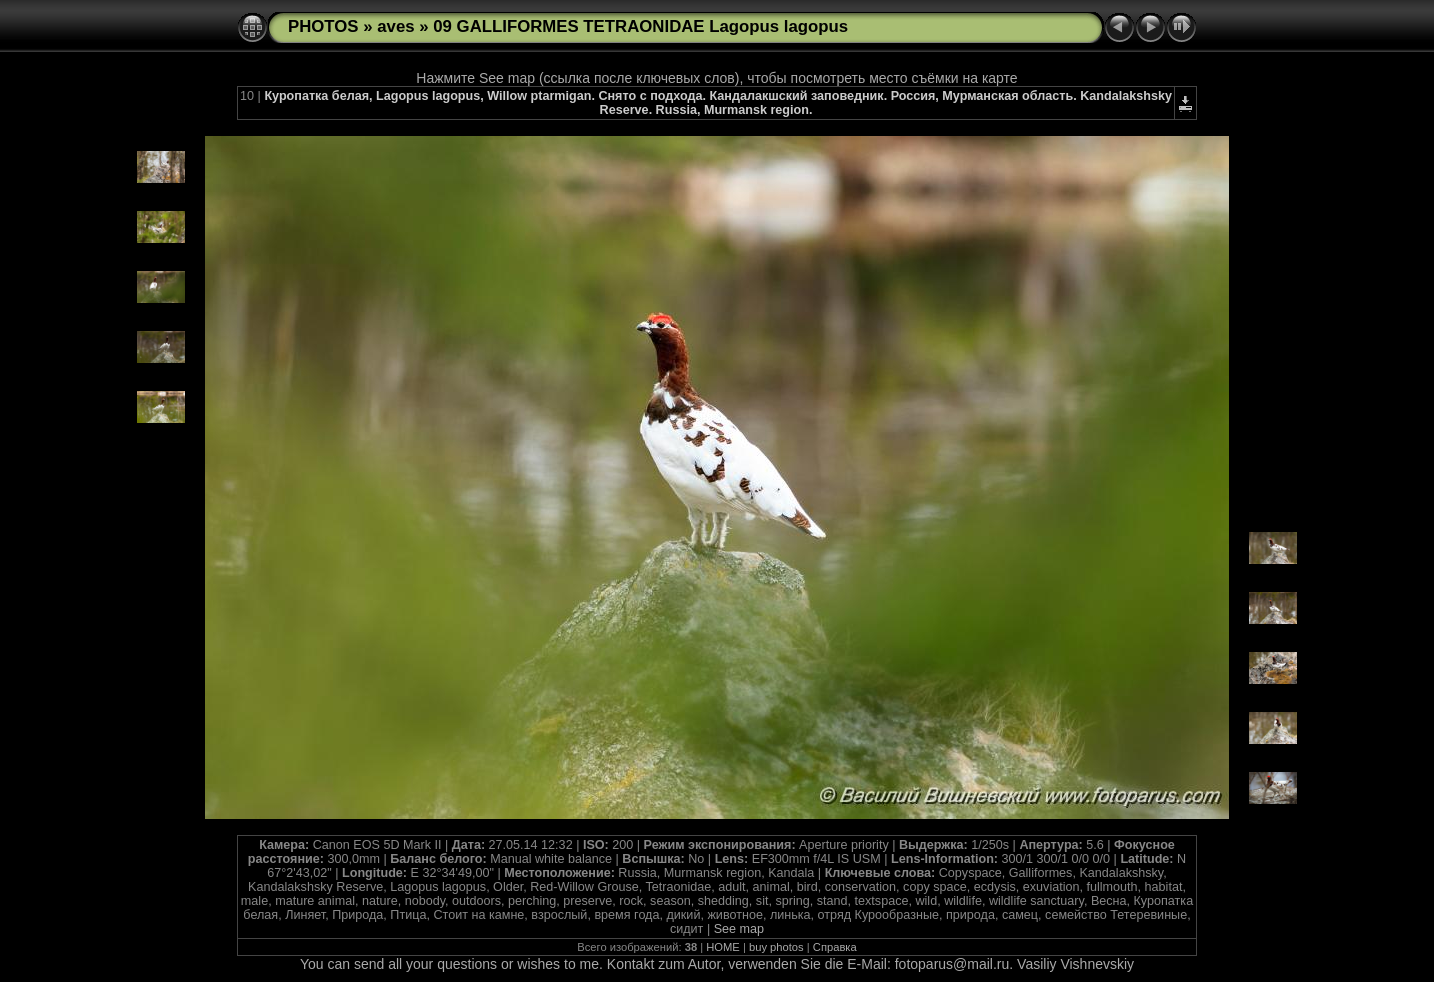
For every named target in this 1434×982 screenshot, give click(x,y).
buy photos (776, 947)
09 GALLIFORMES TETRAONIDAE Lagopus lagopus (640, 26)
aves (395, 26)
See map (739, 929)
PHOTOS (323, 26)
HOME (723, 947)
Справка (835, 947)
